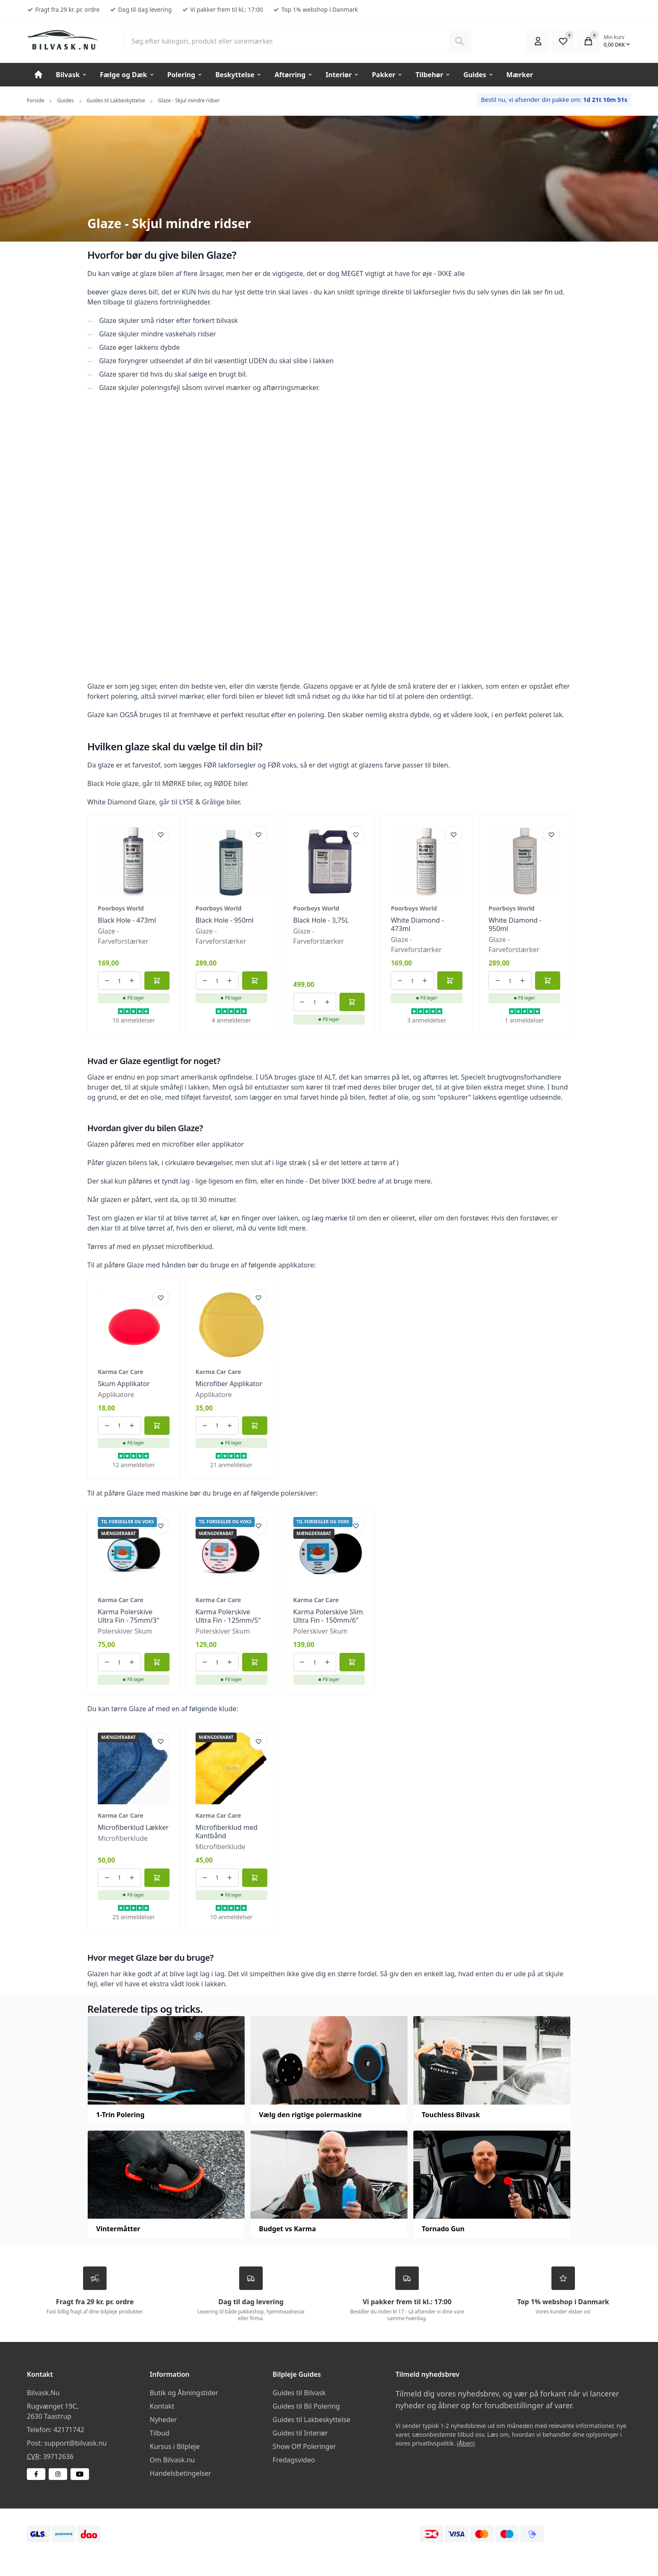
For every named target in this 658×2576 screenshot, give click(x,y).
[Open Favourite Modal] (563, 41)
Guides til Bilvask (299, 2392)
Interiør (342, 74)
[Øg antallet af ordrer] (132, 980)
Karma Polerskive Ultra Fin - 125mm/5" (228, 1616)
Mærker (520, 74)
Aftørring (293, 74)
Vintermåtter (118, 2228)
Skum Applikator (124, 1383)
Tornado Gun (443, 2228)
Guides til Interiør (300, 2433)
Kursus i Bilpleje (175, 2446)
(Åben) (466, 2443)
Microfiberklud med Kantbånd (227, 1831)
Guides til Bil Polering (306, 2406)
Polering (185, 74)
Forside (35, 100)
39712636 (58, 2456)
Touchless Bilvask (451, 2114)
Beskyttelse (238, 74)
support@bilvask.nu (75, 2443)
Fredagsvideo (294, 2459)
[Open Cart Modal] (588, 41)
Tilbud (160, 2433)
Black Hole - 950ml (225, 920)
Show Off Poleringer (304, 2446)
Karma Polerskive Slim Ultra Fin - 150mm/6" (328, 1616)
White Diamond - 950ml (514, 924)
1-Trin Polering (120, 2114)
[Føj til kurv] (157, 980)
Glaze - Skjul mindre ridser (188, 100)
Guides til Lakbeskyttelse (116, 100)
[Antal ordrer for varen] (120, 980)
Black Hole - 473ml (127, 920)
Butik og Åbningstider (184, 2392)
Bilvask (71, 74)
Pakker (387, 74)
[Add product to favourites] (161, 834)
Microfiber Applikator (229, 1383)
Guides (478, 74)
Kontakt (162, 2406)
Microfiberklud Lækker (133, 1827)
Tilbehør (433, 74)
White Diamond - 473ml (417, 924)
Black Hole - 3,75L (321, 920)
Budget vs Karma (287, 2228)
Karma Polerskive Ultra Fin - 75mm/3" (128, 1616)
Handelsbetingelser (180, 2473)
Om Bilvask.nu (172, 2459)
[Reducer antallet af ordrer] (107, 980)
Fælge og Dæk (127, 74)
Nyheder (163, 2419)
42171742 (68, 2429)
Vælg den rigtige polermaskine (310, 2114)
